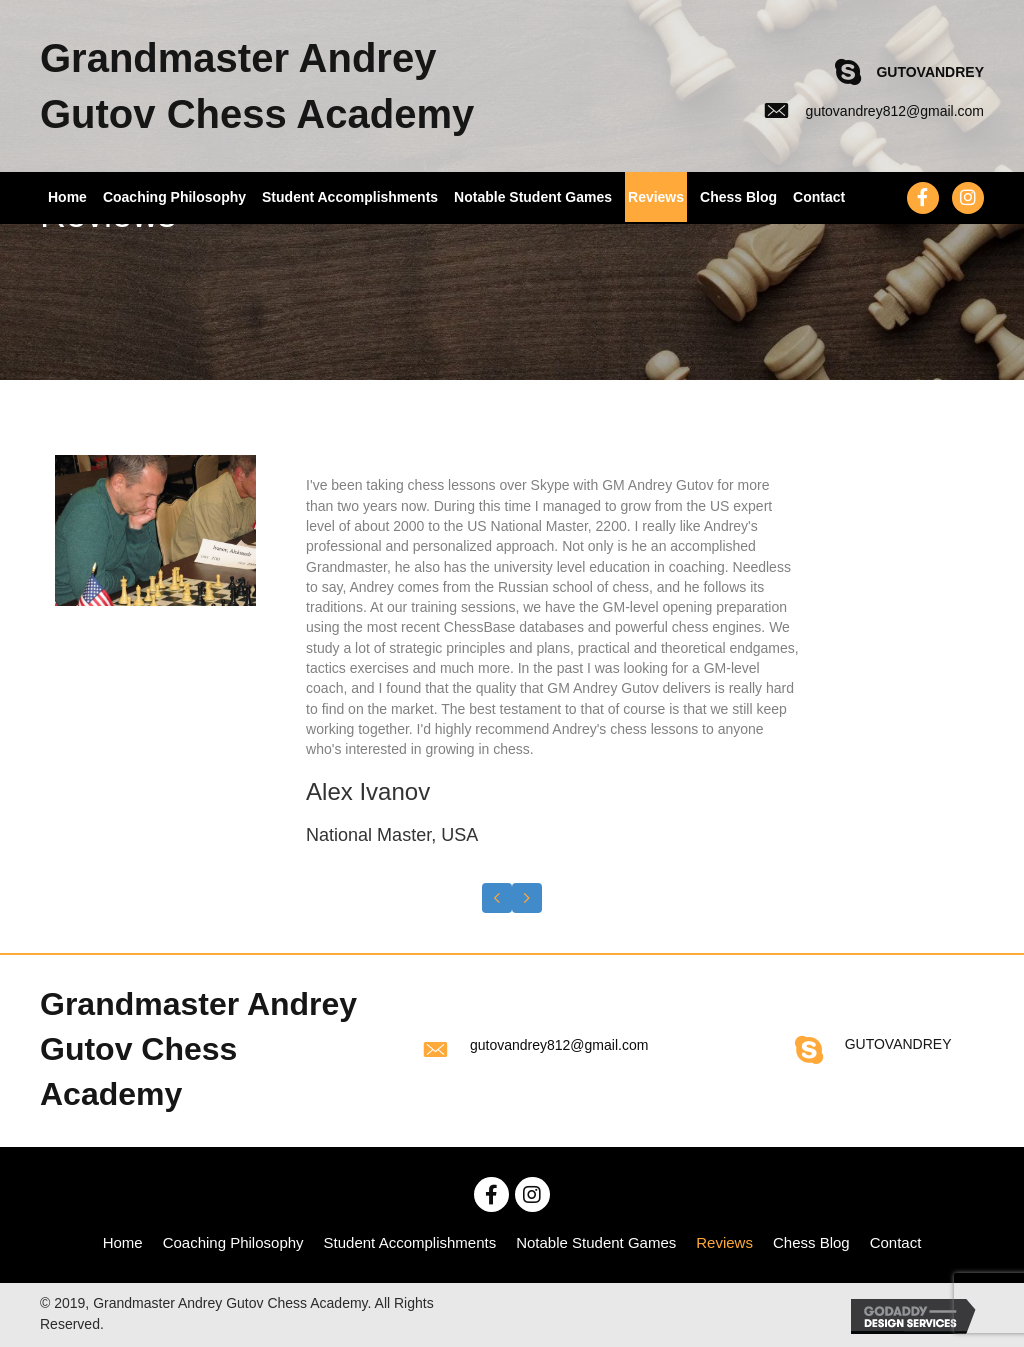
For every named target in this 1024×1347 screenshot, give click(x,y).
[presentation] (497, 898)
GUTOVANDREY (930, 72)
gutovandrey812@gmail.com (895, 111)
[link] (123, 1243)
